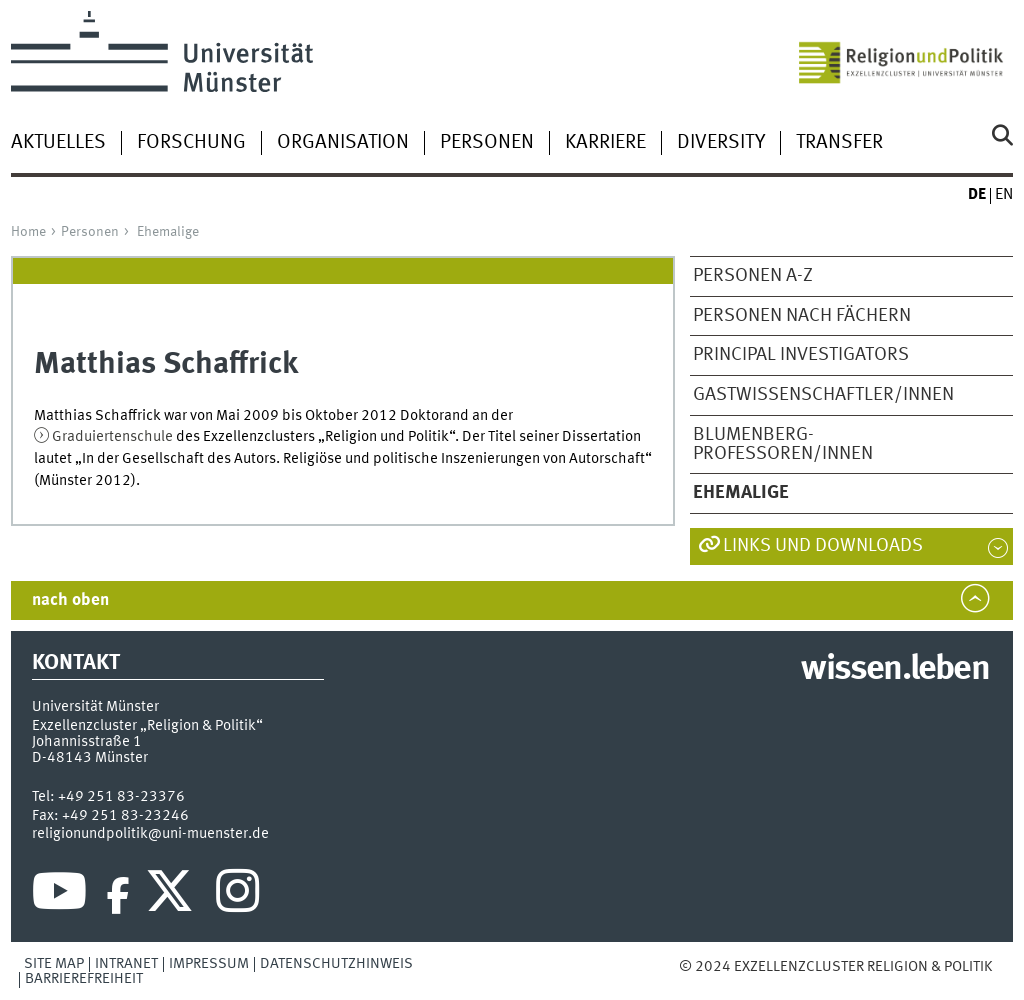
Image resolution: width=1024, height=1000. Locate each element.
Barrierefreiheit (84, 979)
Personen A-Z (753, 276)
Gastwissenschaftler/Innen (823, 395)
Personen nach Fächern (802, 316)
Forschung (191, 143)
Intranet (126, 964)
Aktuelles (58, 143)
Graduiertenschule (114, 437)
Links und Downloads (823, 546)
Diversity (721, 143)
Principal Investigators (801, 355)
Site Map (54, 964)
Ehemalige (168, 232)
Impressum (209, 964)
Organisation (343, 143)
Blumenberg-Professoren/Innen (783, 444)
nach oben (70, 600)
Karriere (605, 143)
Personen (487, 143)
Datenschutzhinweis (336, 964)
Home (28, 232)
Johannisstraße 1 (87, 742)
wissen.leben (894, 670)
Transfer (839, 143)
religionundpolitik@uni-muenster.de (150, 834)
